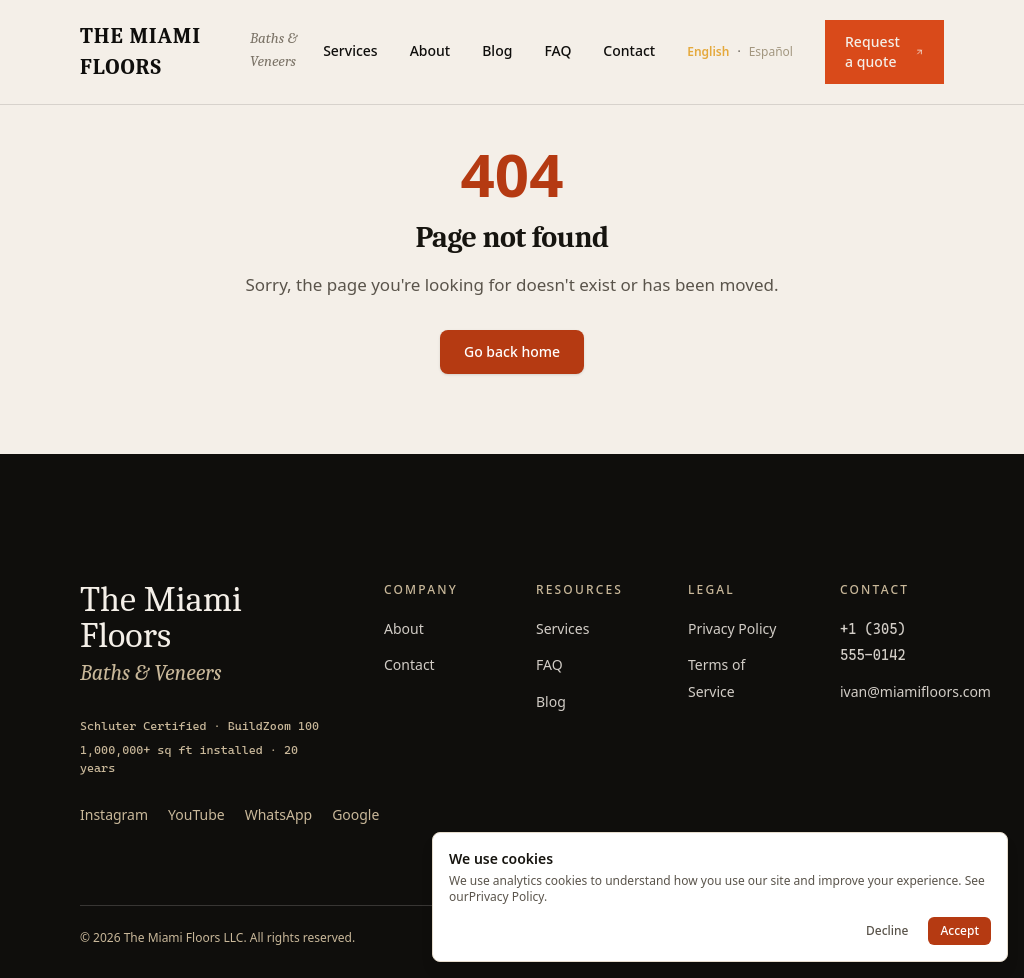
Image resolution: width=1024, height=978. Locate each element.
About (430, 50)
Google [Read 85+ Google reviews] (355, 814)
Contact (629, 50)
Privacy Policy (732, 628)
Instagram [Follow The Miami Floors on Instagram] (114, 814)
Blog (497, 50)
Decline (887, 930)
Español (771, 52)
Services (350, 50)
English (708, 52)
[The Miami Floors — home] (201, 52)
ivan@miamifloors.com (915, 691)
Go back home (512, 351)
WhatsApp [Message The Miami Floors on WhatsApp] (278, 814)
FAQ (557, 50)
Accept (959, 930)
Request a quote (884, 51)
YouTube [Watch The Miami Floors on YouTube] (196, 814)
